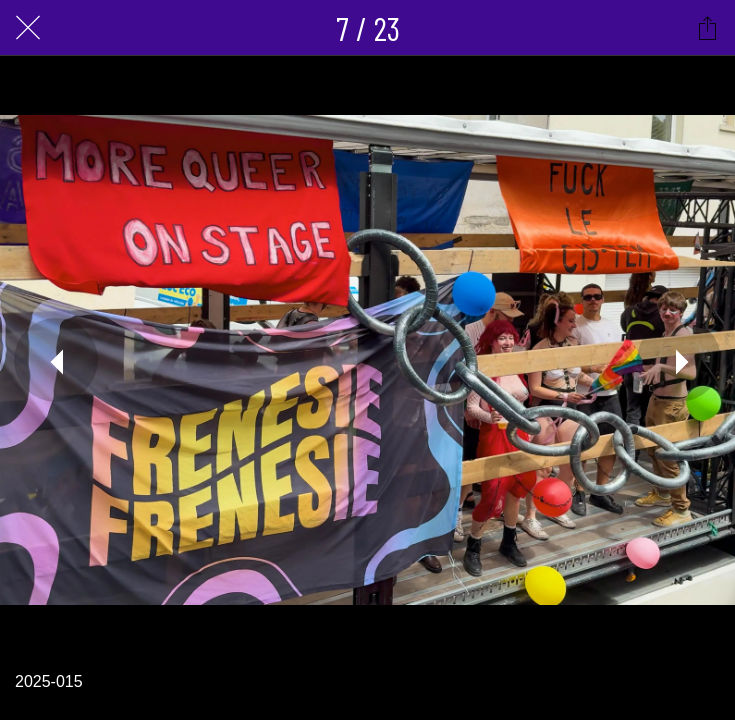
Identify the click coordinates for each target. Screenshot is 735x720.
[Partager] (707, 28)
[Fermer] (28, 28)
